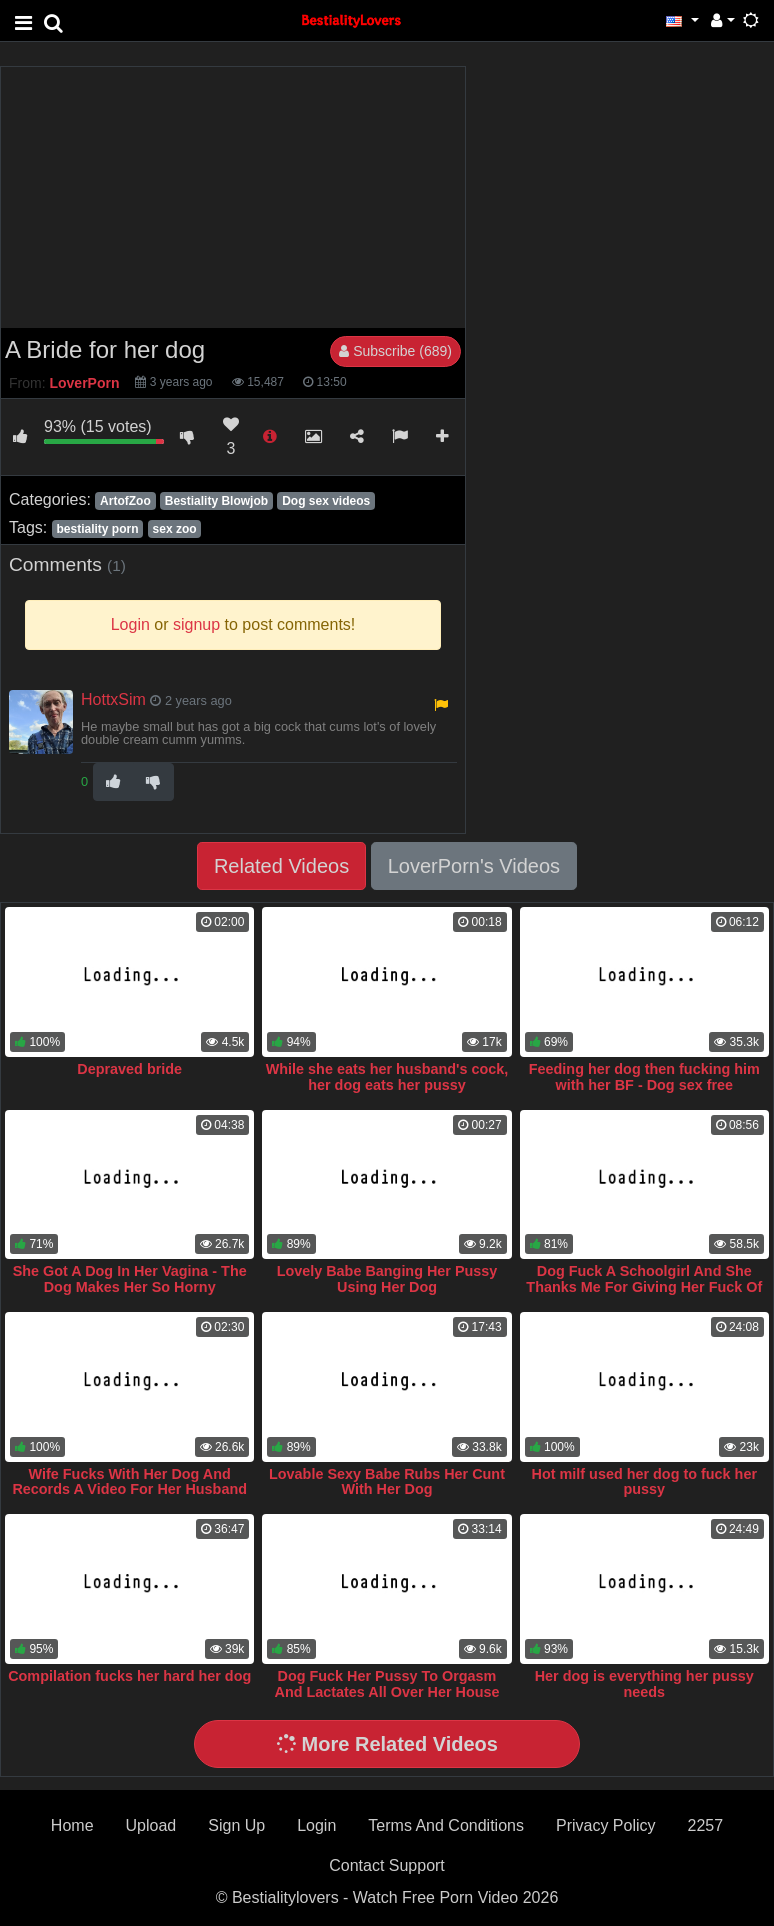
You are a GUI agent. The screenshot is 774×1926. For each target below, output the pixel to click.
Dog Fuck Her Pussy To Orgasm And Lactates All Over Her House (386, 1684)
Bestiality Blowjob (216, 501)
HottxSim (113, 699)
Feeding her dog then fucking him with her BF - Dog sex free (644, 1077)
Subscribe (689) (395, 351)
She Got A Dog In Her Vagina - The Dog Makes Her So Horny (130, 1279)
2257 (706, 1825)
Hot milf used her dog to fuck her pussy (644, 1482)
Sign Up (236, 1825)
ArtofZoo (125, 501)
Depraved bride (129, 1069)
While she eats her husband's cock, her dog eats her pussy (387, 1077)
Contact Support (387, 1865)
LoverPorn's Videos (474, 866)
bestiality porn (97, 529)
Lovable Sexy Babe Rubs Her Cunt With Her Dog (387, 1482)
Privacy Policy (606, 1825)
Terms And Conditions (446, 1825)
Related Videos (281, 866)
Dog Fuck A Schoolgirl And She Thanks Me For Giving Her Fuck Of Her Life (644, 1287)
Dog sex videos (326, 501)
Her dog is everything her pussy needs (644, 1684)
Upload (151, 1825)
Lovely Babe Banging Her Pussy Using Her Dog (387, 1279)
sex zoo (175, 529)
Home (72, 1825)
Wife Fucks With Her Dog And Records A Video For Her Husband (129, 1482)
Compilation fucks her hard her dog (129, 1676)
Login (316, 1825)
